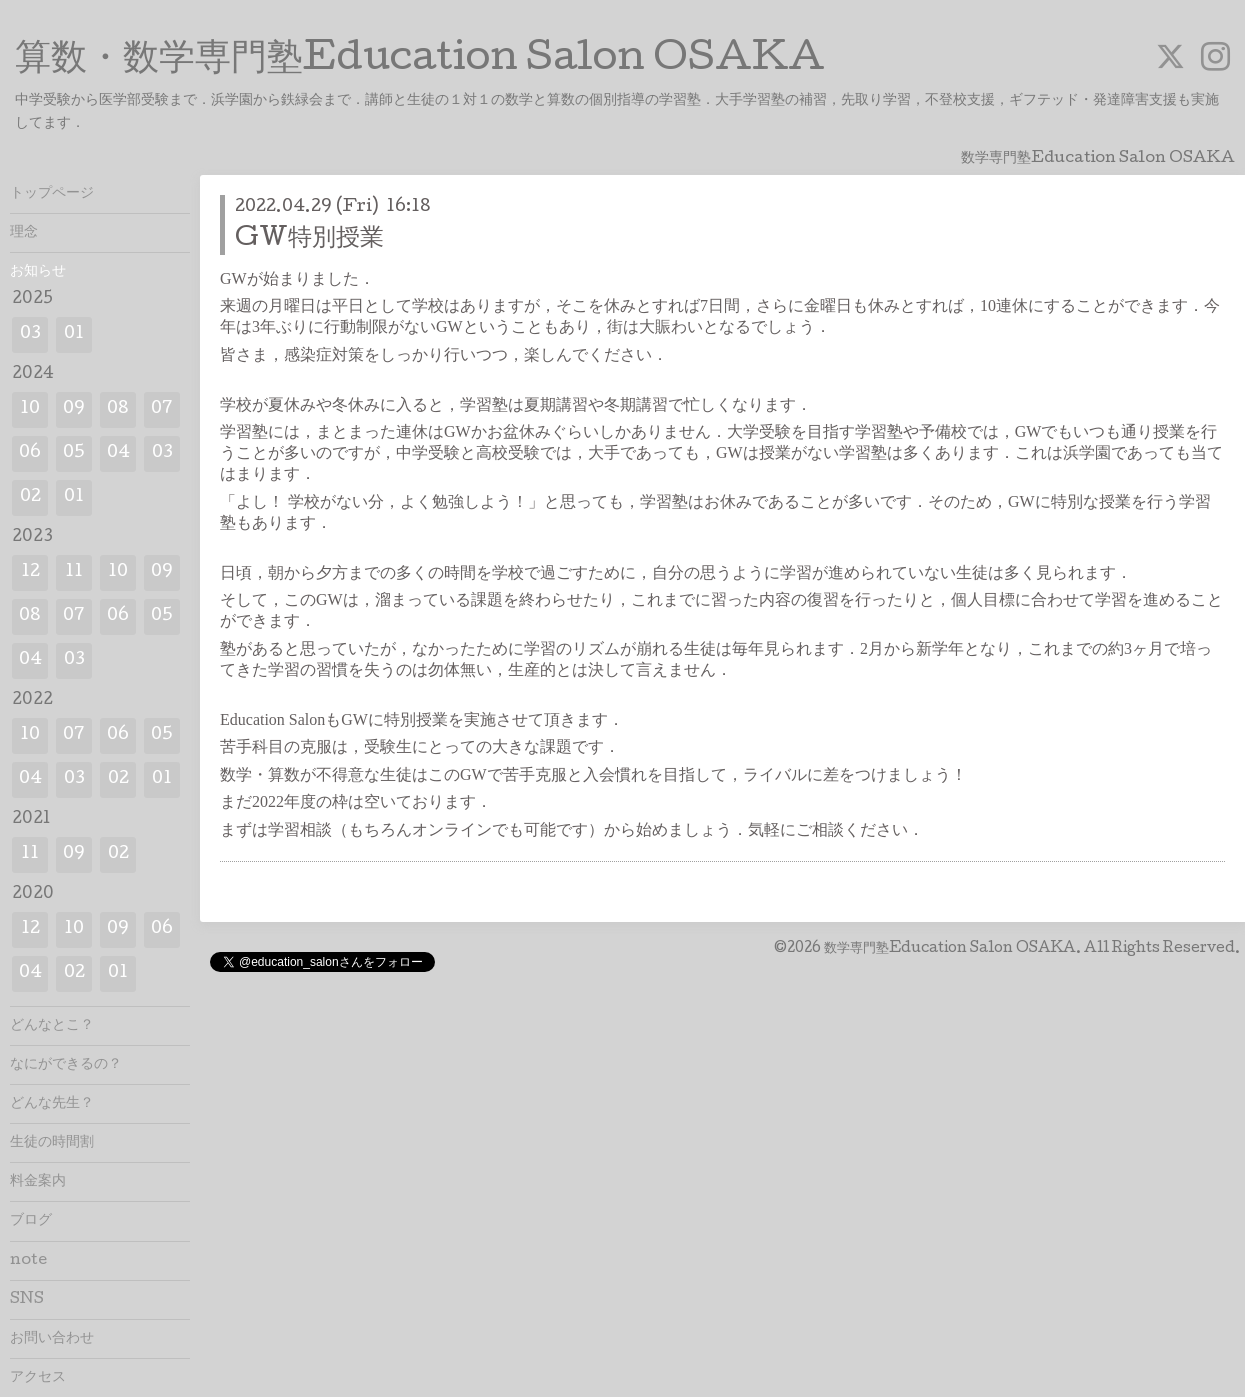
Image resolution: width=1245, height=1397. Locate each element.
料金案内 (38, 1182)
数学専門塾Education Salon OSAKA (950, 949)
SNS (27, 1300)
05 (74, 453)
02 (30, 497)
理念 (24, 233)
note (28, 1261)
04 (118, 453)
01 (74, 334)
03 (30, 334)
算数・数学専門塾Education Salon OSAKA (420, 61)
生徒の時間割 (52, 1143)
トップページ (52, 194)
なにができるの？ (66, 1065)
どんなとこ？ (52, 1026)
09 (74, 409)
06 (30, 453)
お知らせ (38, 272)
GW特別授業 (309, 239)
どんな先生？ (52, 1104)
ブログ (31, 1221)
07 (162, 409)
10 (30, 409)
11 (74, 572)
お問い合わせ (52, 1339)
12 (30, 572)
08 (118, 409)
